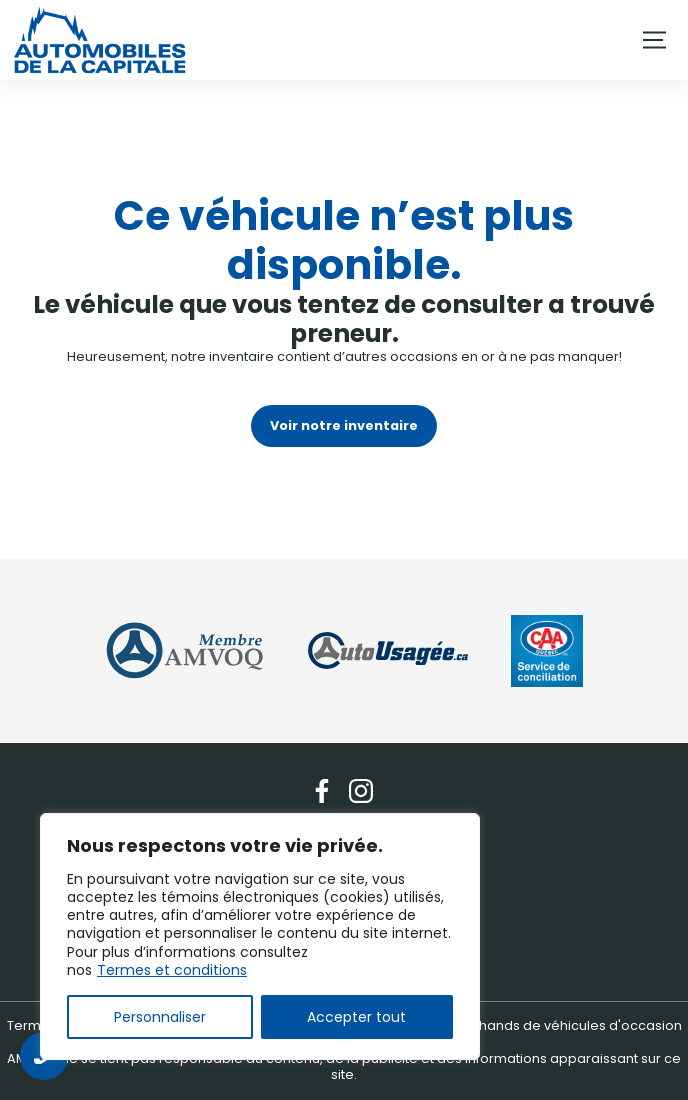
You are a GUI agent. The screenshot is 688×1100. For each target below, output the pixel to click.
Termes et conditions (172, 970)
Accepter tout (356, 1017)
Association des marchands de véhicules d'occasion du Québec (494, 1034)
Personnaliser (160, 1017)
